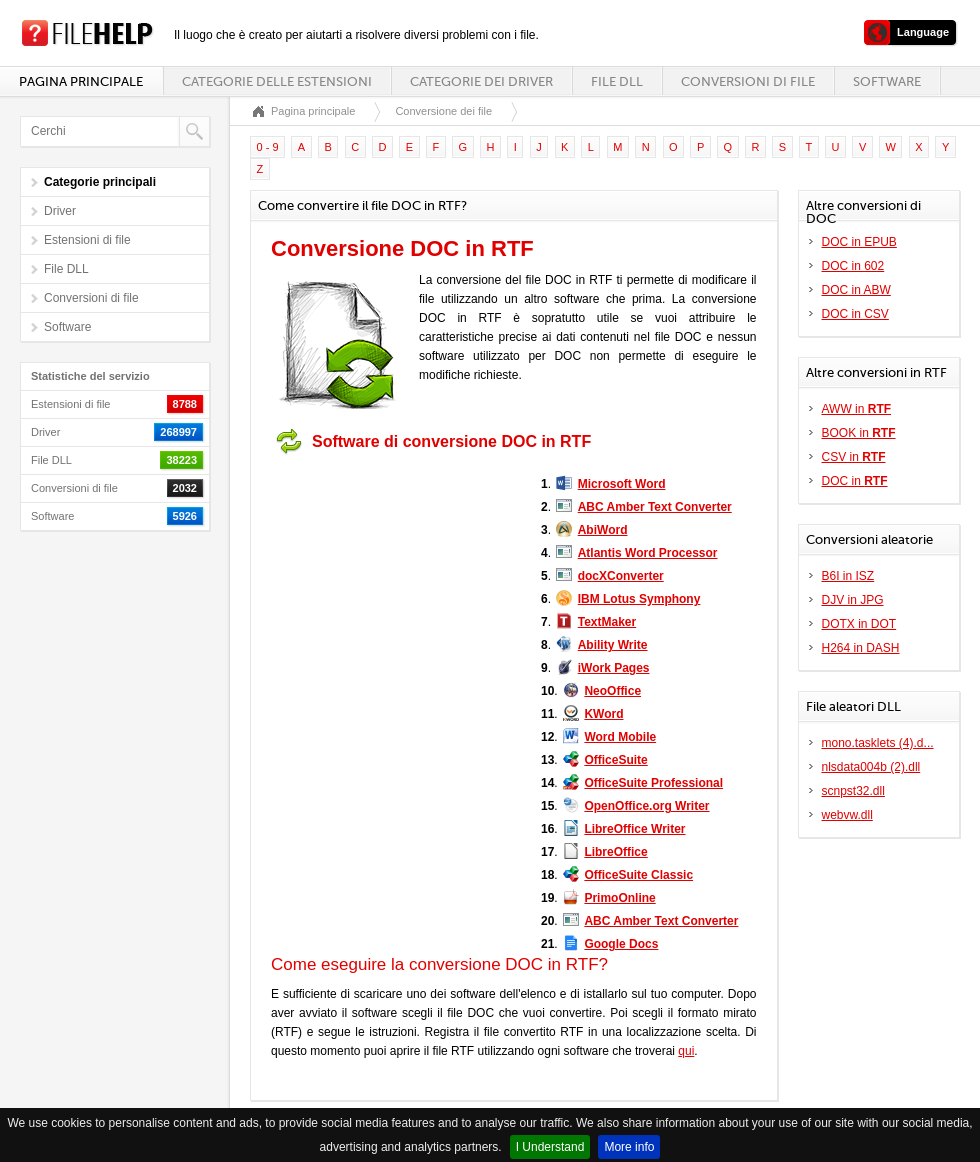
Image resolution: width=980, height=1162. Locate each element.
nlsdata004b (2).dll (871, 767)
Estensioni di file (87, 240)
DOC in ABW (856, 290)
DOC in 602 (853, 266)
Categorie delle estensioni (277, 81)
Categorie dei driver (481, 81)
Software (887, 81)
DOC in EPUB (859, 242)
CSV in (854, 457)
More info (629, 1147)
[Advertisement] (396, 588)
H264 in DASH (861, 648)
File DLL (617, 81)
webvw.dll (847, 815)
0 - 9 (268, 147)
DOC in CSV (855, 314)
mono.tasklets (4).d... (878, 743)
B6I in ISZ (848, 576)
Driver (60, 211)
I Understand (550, 1147)
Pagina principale (81, 81)
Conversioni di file (748, 81)
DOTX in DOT (859, 624)
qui (686, 1051)
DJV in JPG (853, 600)
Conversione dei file (443, 111)
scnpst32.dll (853, 791)
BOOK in (859, 433)
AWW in (857, 409)
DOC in (855, 481)
